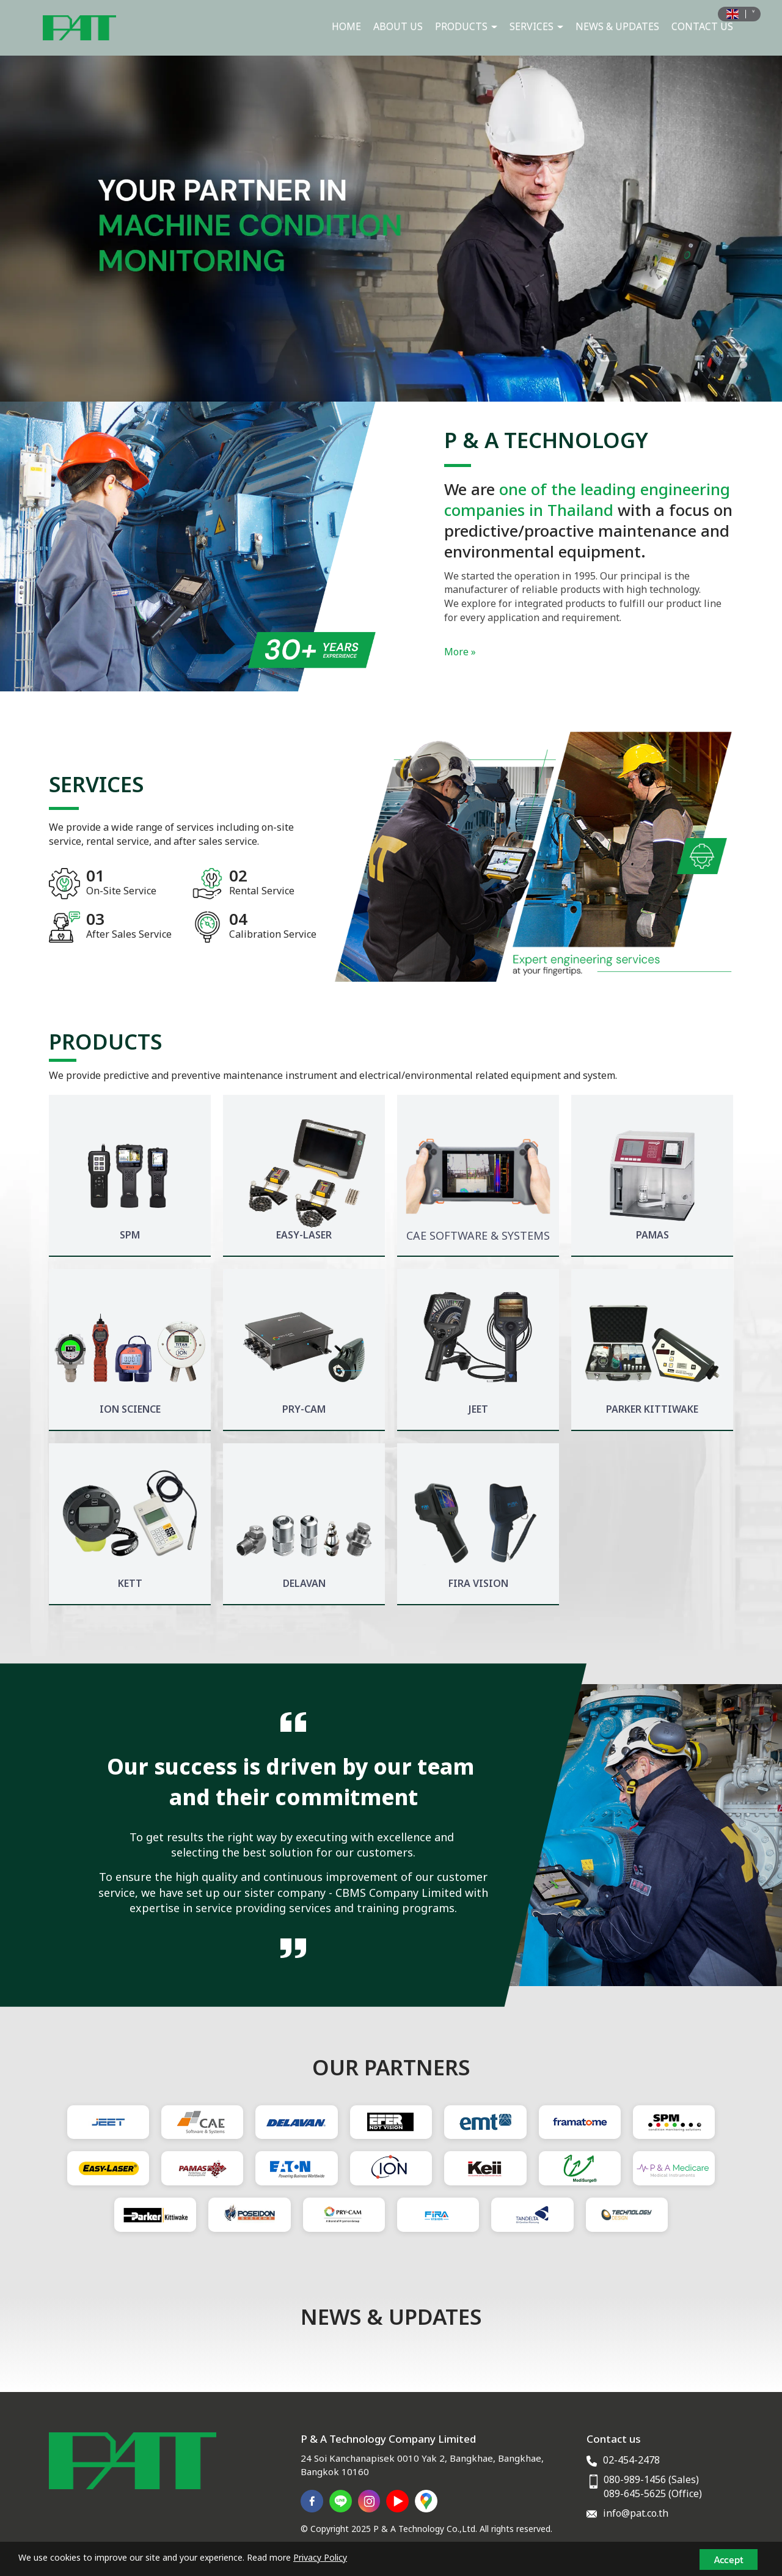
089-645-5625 (635, 2494)
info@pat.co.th (635, 2513)
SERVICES (536, 27)
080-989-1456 (635, 2480)
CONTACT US (702, 27)
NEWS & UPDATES (617, 27)
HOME (346, 27)
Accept (729, 2559)
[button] (58, 229)
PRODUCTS (466, 27)
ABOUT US (398, 27)
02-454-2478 (631, 2460)
